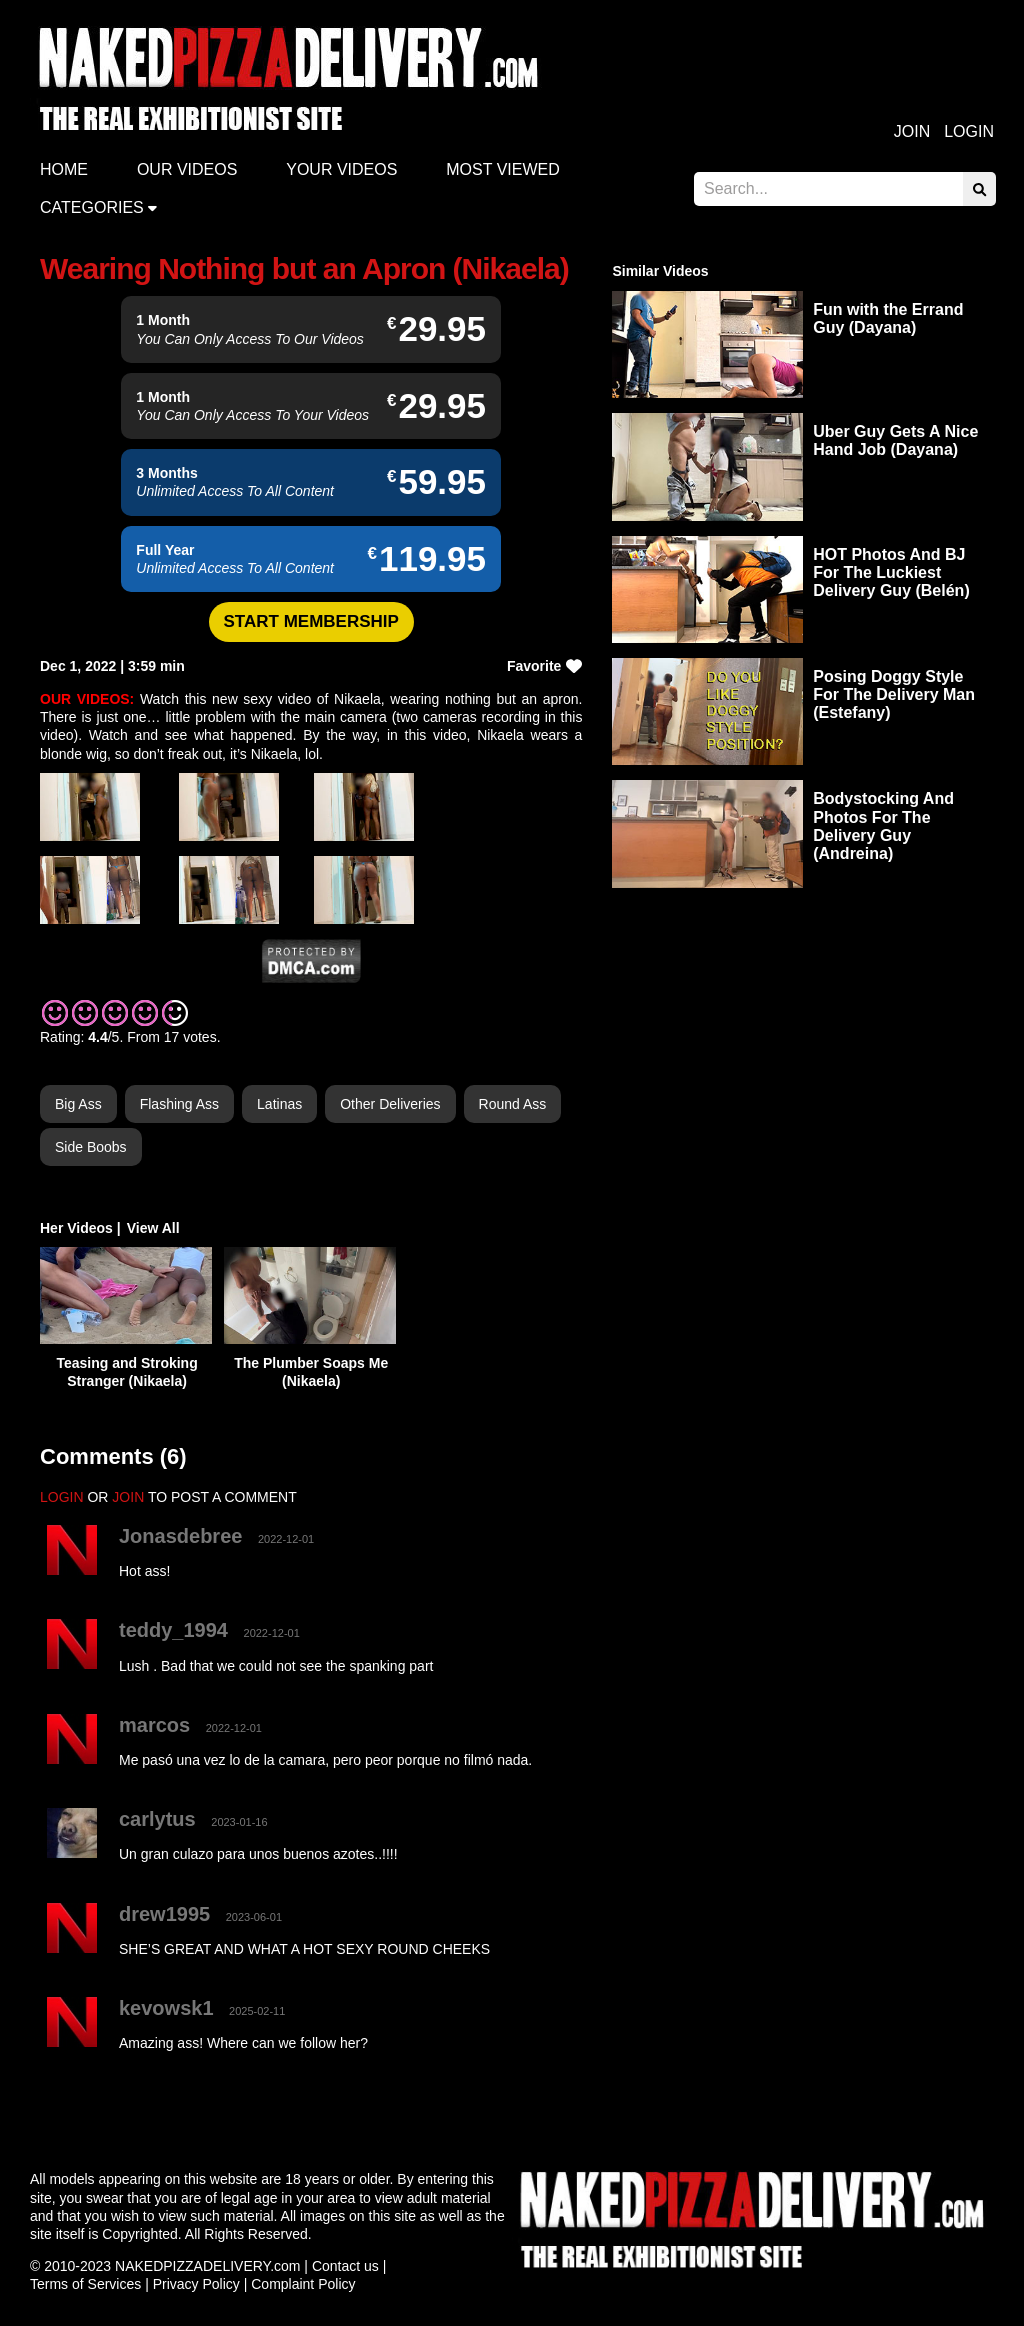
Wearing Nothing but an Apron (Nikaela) (304, 268)
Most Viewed (503, 169)
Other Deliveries (390, 1104)
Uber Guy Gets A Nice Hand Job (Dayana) (895, 440)
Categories (92, 207)
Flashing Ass (179, 1104)
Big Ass (78, 1104)
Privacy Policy (196, 2284)
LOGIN (62, 1497)
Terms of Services (85, 2284)
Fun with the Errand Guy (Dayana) (888, 318)
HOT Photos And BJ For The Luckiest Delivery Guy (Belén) (891, 572)
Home (64, 169)
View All (153, 1228)
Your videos (341, 169)
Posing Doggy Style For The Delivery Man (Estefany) (894, 694)
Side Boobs (91, 1147)
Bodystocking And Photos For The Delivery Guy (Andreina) (883, 826)
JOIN (128, 1497)
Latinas (279, 1104)
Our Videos (187, 169)
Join (912, 131)
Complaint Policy (303, 2284)
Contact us (345, 2266)
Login (969, 131)
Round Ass (513, 1104)
